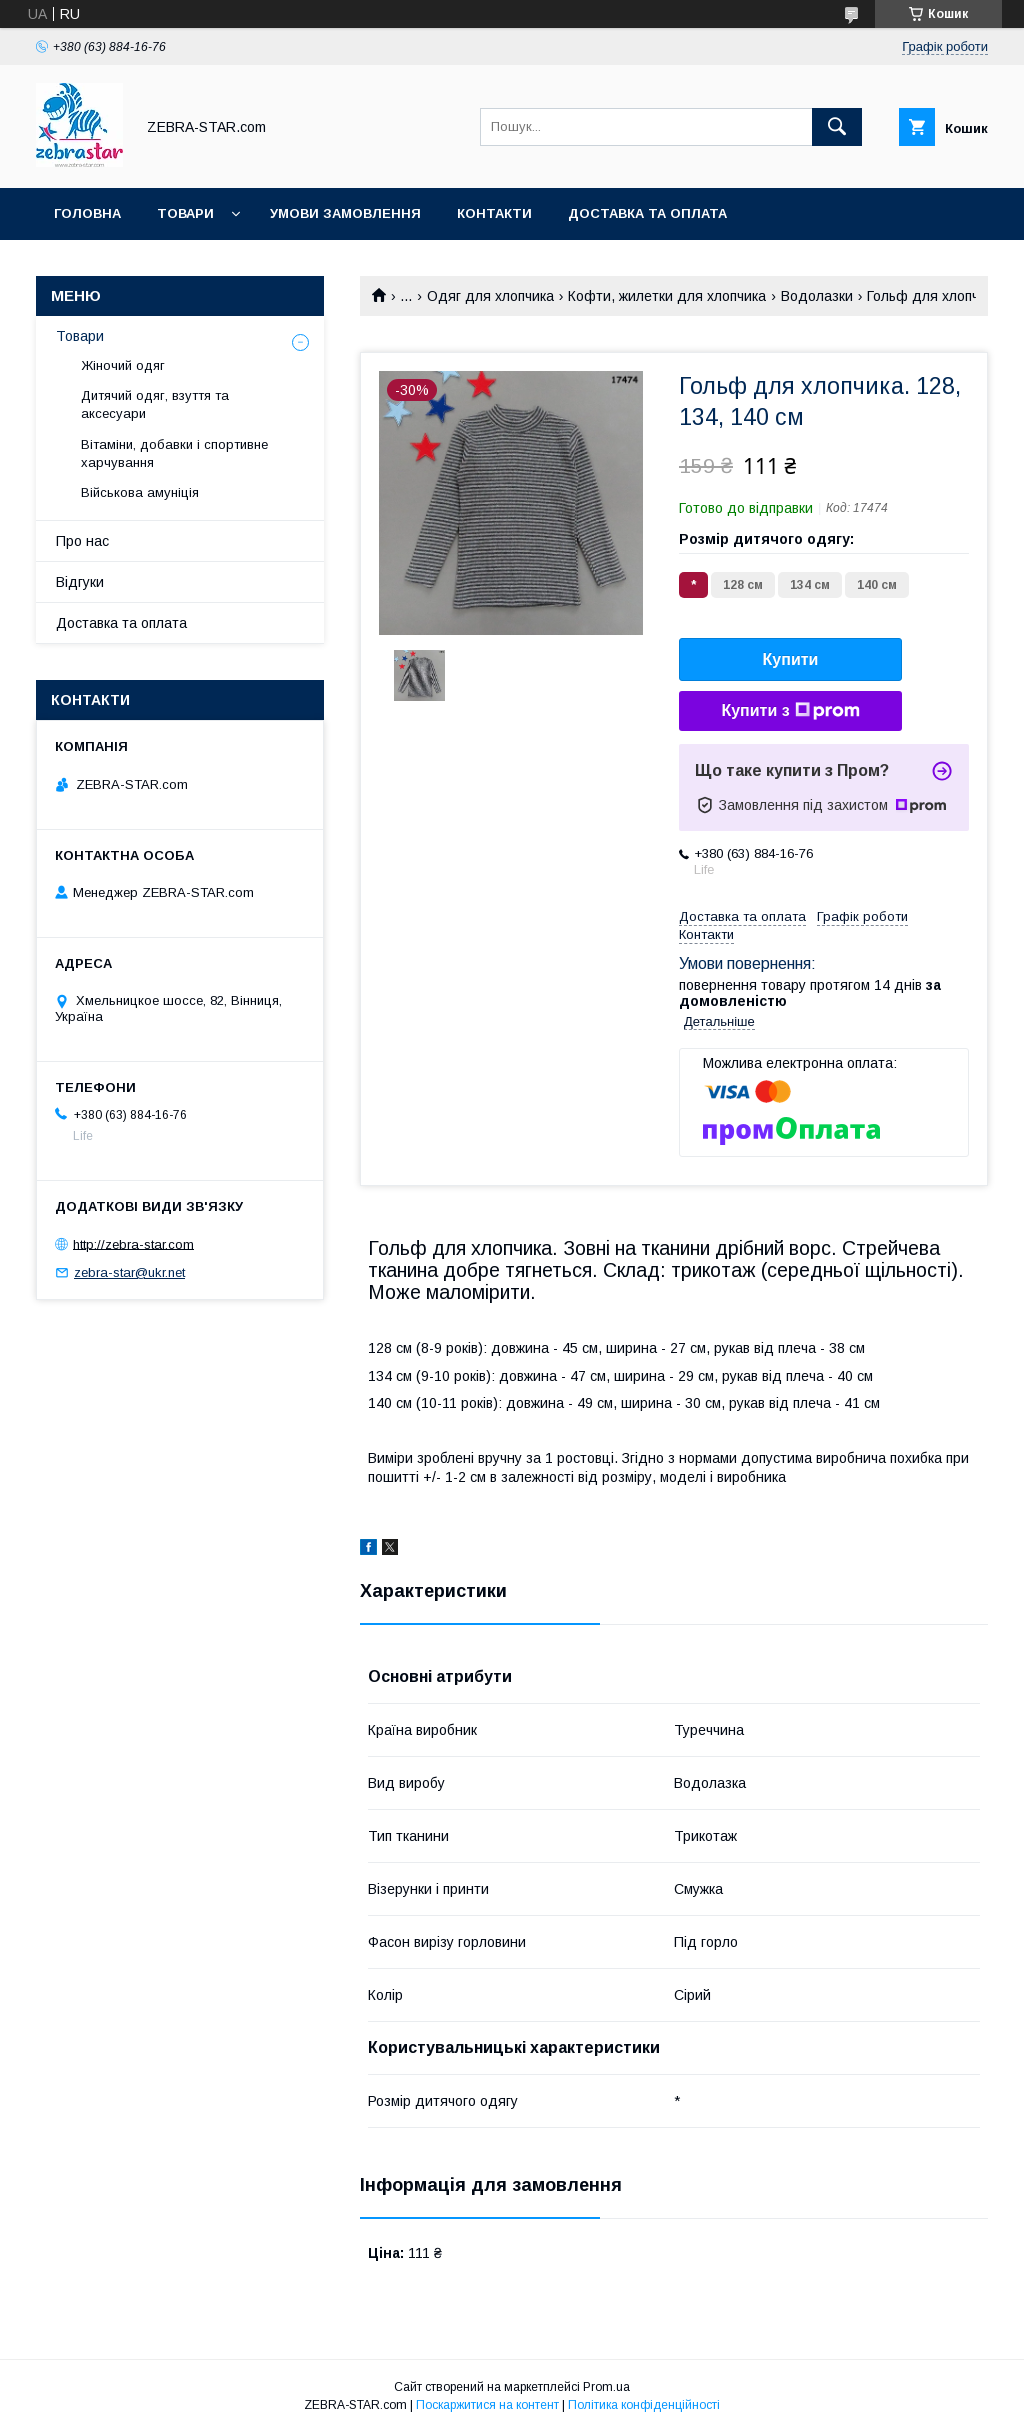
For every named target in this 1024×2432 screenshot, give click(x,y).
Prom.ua (606, 2387)
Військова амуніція (140, 492)
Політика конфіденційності (644, 2405)
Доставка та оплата (647, 213)
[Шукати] (837, 127)
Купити (791, 659)
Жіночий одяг (123, 365)
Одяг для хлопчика (490, 296)
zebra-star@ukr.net (129, 1272)
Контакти (494, 213)
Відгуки (80, 582)
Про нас (82, 541)
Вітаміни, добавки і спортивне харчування (174, 453)
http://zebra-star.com (133, 1243)
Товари (185, 213)
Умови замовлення (345, 213)
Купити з (790, 711)
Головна (87, 213)
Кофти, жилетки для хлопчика (667, 296)
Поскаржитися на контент (487, 2405)
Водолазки (817, 296)
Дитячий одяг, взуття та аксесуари (155, 404)
